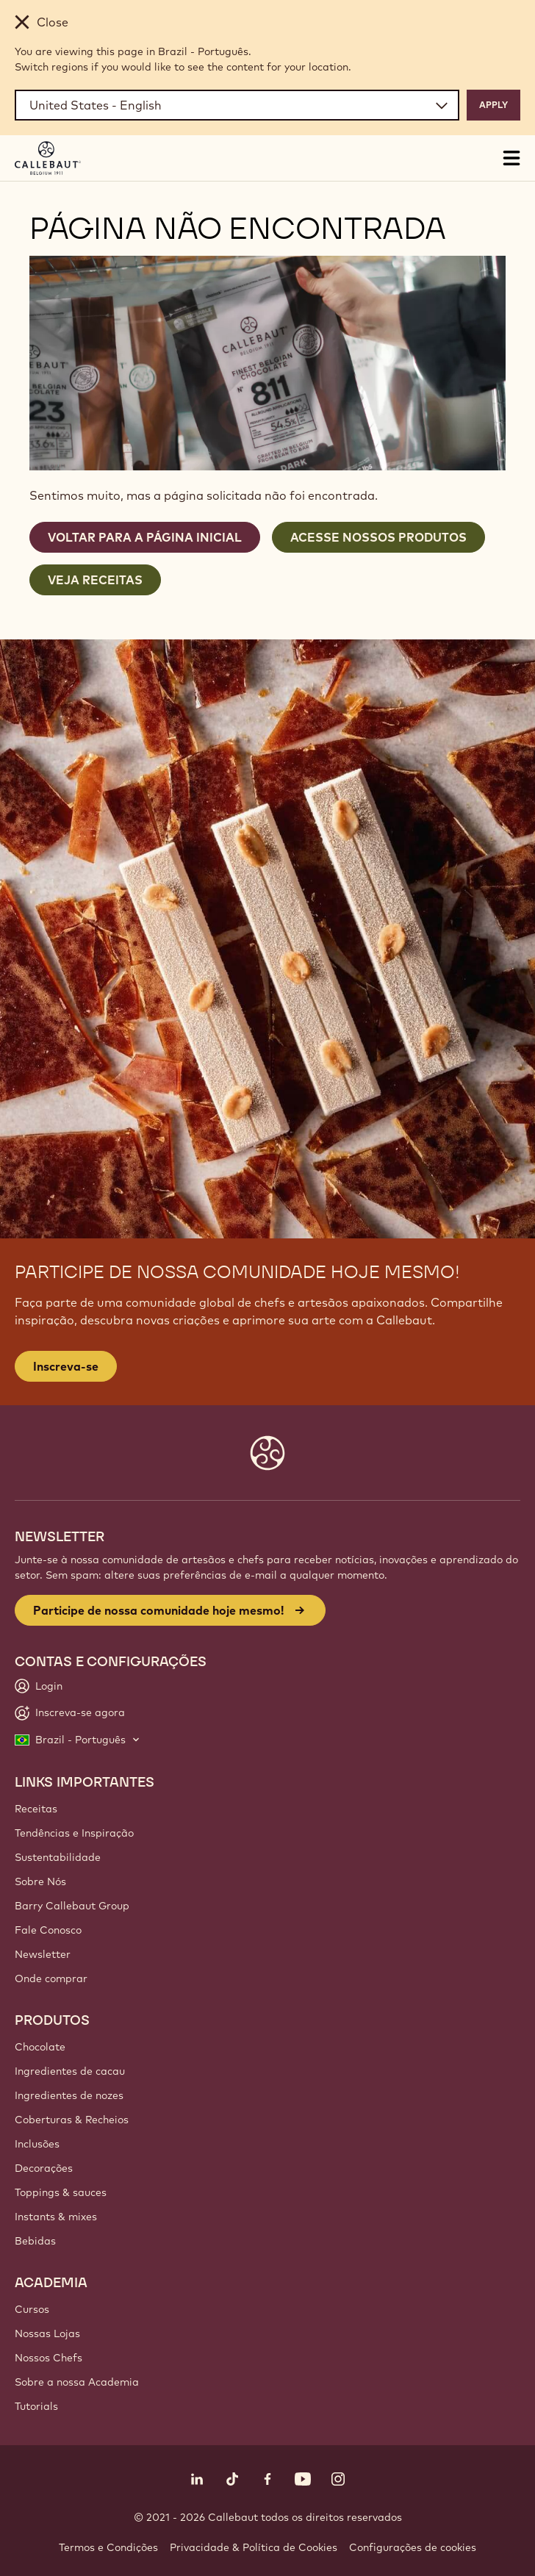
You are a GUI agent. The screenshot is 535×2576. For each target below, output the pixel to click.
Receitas (36, 1808)
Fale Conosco (48, 1930)
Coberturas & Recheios (72, 2119)
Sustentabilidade (58, 1857)
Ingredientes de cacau (70, 2071)
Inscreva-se (65, 1366)
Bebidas (35, 2240)
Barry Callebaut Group (72, 1905)
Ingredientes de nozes (69, 2095)
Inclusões (37, 2143)
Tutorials (36, 2406)
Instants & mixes (56, 2216)
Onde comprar (51, 1978)
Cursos (32, 2309)
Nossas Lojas (47, 2333)
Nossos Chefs (48, 2357)
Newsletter (43, 1954)
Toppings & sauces (61, 2192)
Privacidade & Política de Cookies (253, 2547)
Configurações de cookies (412, 2547)
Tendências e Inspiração (74, 1833)
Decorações (44, 2168)
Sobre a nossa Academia (77, 2382)
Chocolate (40, 2046)
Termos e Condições (108, 2547)
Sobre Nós (40, 1881)
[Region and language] (237, 105)
